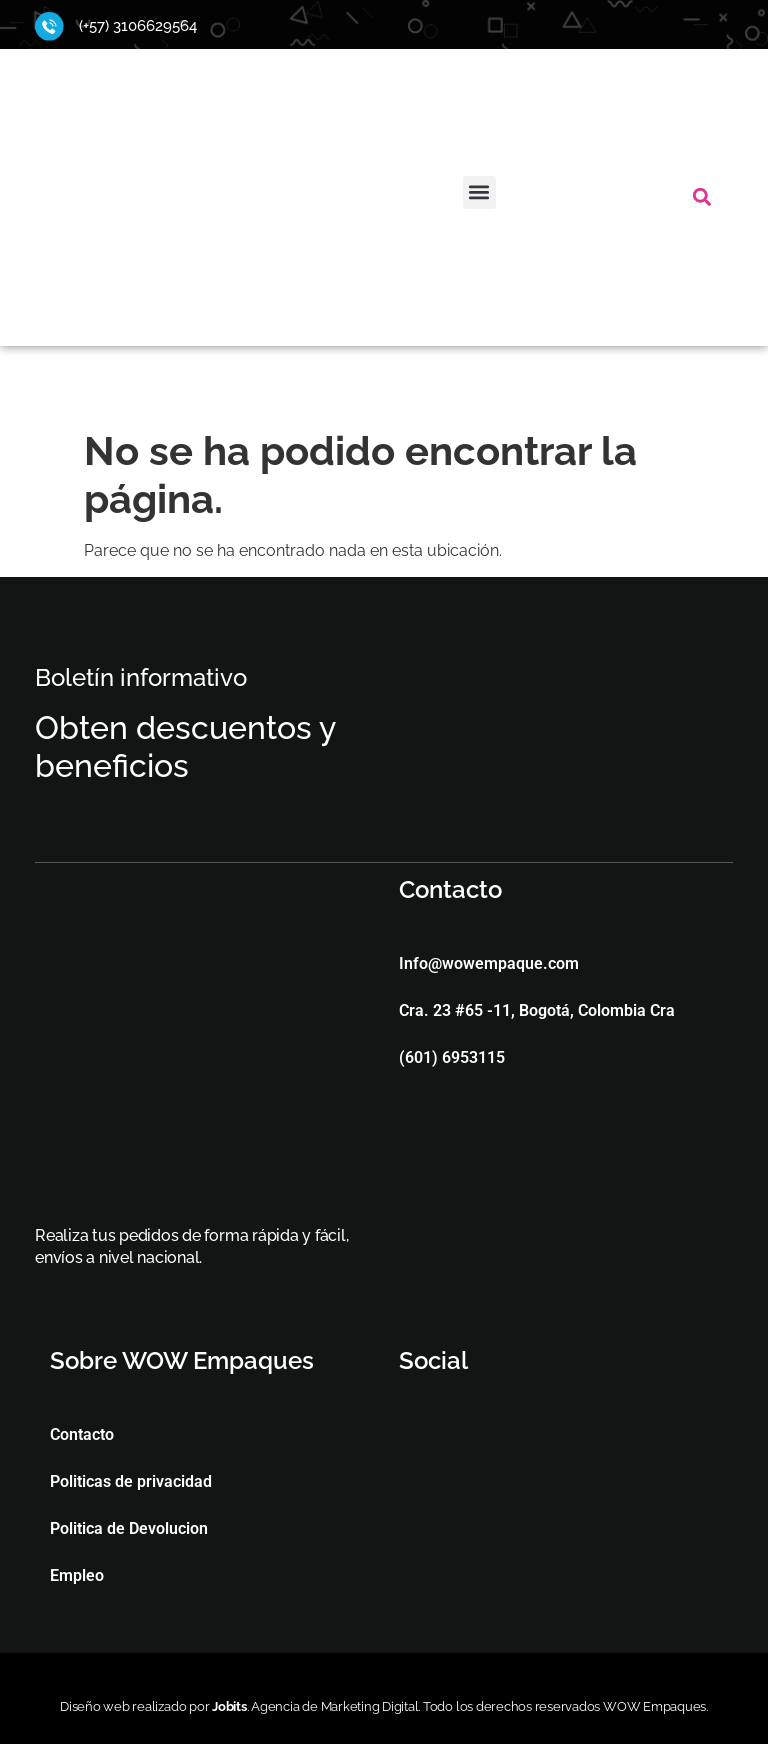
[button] (479, 192)
